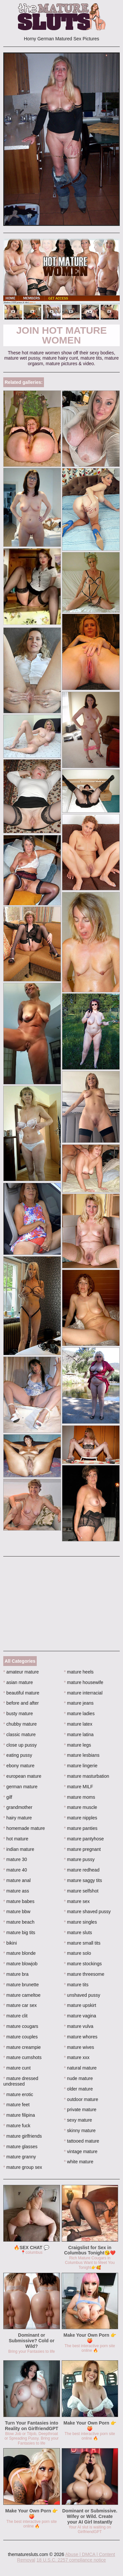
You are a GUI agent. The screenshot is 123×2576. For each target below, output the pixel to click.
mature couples (20, 2036)
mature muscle (80, 1807)
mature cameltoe (22, 1995)
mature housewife (83, 1682)
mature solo (77, 1953)
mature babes (18, 1901)
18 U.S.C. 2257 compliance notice (71, 2560)
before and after (21, 1703)
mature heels (78, 1671)
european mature (22, 1776)
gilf (7, 1797)
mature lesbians (81, 1755)
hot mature (15, 1838)
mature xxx (77, 2057)
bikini (10, 1943)
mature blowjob (20, 1963)
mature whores (80, 2036)
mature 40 (15, 1870)
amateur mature (21, 1671)
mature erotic (18, 2094)
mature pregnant (82, 1849)
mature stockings (83, 1963)
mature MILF (78, 1786)
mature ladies (79, 1713)
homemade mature (24, 1828)
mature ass (16, 1890)
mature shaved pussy (87, 1911)
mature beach (18, 1922)
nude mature (78, 2078)
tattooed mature (81, 2141)
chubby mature (20, 1724)
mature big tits (19, 1932)
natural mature (80, 2068)
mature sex (77, 1901)
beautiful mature (21, 1692)
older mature (78, 2088)
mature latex (78, 1724)
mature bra (16, 1974)
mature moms (79, 1797)
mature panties (80, 1828)
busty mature (18, 1713)
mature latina (78, 1734)
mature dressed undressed (20, 2081)
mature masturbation (86, 1776)
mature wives (79, 2047)
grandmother (17, 1807)
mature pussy (79, 1859)
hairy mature (17, 1817)
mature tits (76, 1984)
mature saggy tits (83, 1880)
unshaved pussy (82, 1995)
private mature (80, 2109)
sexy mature (78, 2120)
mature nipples (80, 1817)
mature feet (16, 2104)
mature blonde (19, 1953)
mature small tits (82, 1943)
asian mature (18, 1682)
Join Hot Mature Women (61, 335)
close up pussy (20, 1745)
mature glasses (20, 2146)
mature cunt (17, 2068)
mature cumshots (22, 2057)
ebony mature (18, 1765)
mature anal (17, 1880)
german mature (20, 1786)
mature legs (77, 1745)
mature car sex (20, 2005)
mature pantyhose (84, 1838)
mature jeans (78, 1703)
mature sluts (78, 1932)
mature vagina (80, 2015)
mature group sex (22, 2167)
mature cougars (20, 2026)
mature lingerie (80, 1765)
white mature (78, 2161)
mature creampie (22, 2047)
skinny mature (80, 2130)
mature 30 (15, 1859)
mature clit (15, 2015)
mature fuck (16, 2125)
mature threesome (84, 1974)
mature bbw (17, 1911)
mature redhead (81, 1870)
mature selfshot (81, 1890)
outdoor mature (81, 2099)
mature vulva (78, 2026)
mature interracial (83, 1692)
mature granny (19, 2156)
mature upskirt (80, 2005)
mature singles (80, 1922)
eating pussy (17, 1755)
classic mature (19, 1734)
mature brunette (21, 1984)
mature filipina (19, 2115)
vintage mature (80, 2151)
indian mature (18, 1849)
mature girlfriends (22, 2136)
